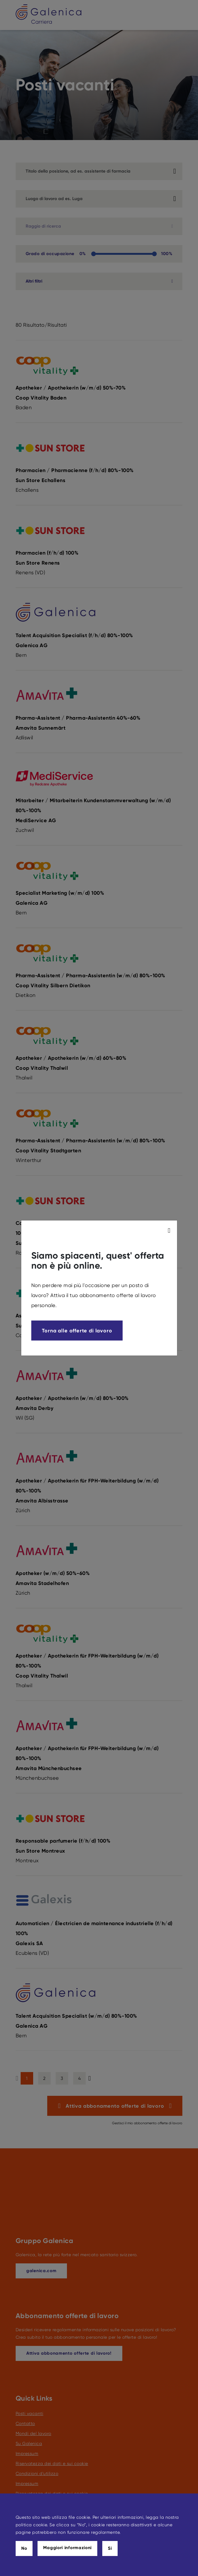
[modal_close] (170, 1230)
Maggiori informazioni (67, 2547)
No (24, 2548)
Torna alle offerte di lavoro (77, 1330)
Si (110, 2548)
